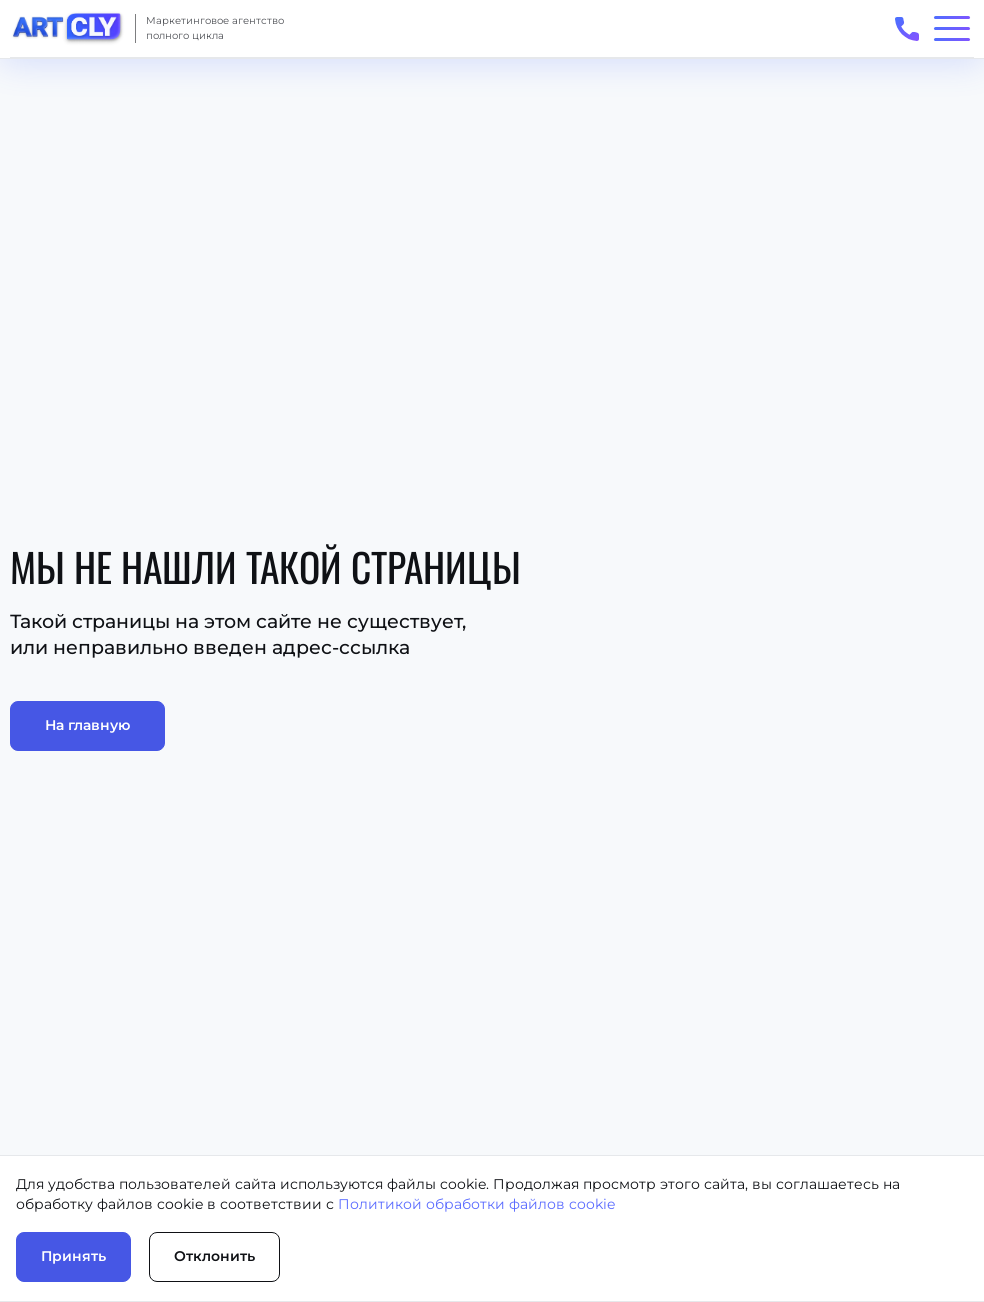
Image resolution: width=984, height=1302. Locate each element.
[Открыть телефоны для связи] (906, 28)
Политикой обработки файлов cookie (476, 1204)
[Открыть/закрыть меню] (951, 28)
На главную (87, 725)
